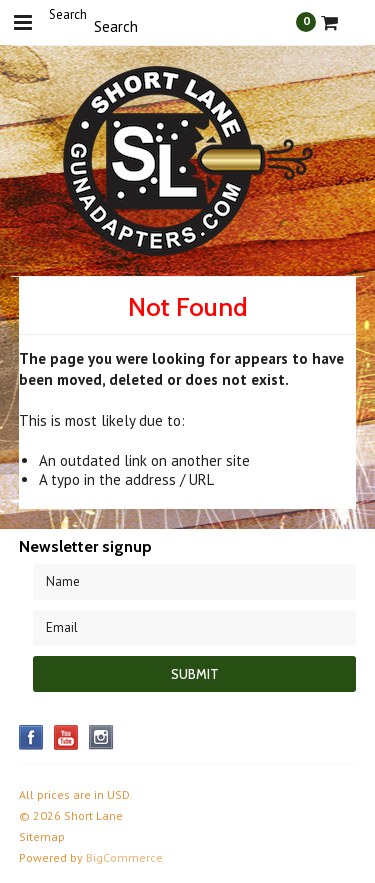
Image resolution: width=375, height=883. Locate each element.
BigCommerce (124, 857)
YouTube (66, 737)
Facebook (31, 737)
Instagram (101, 737)
